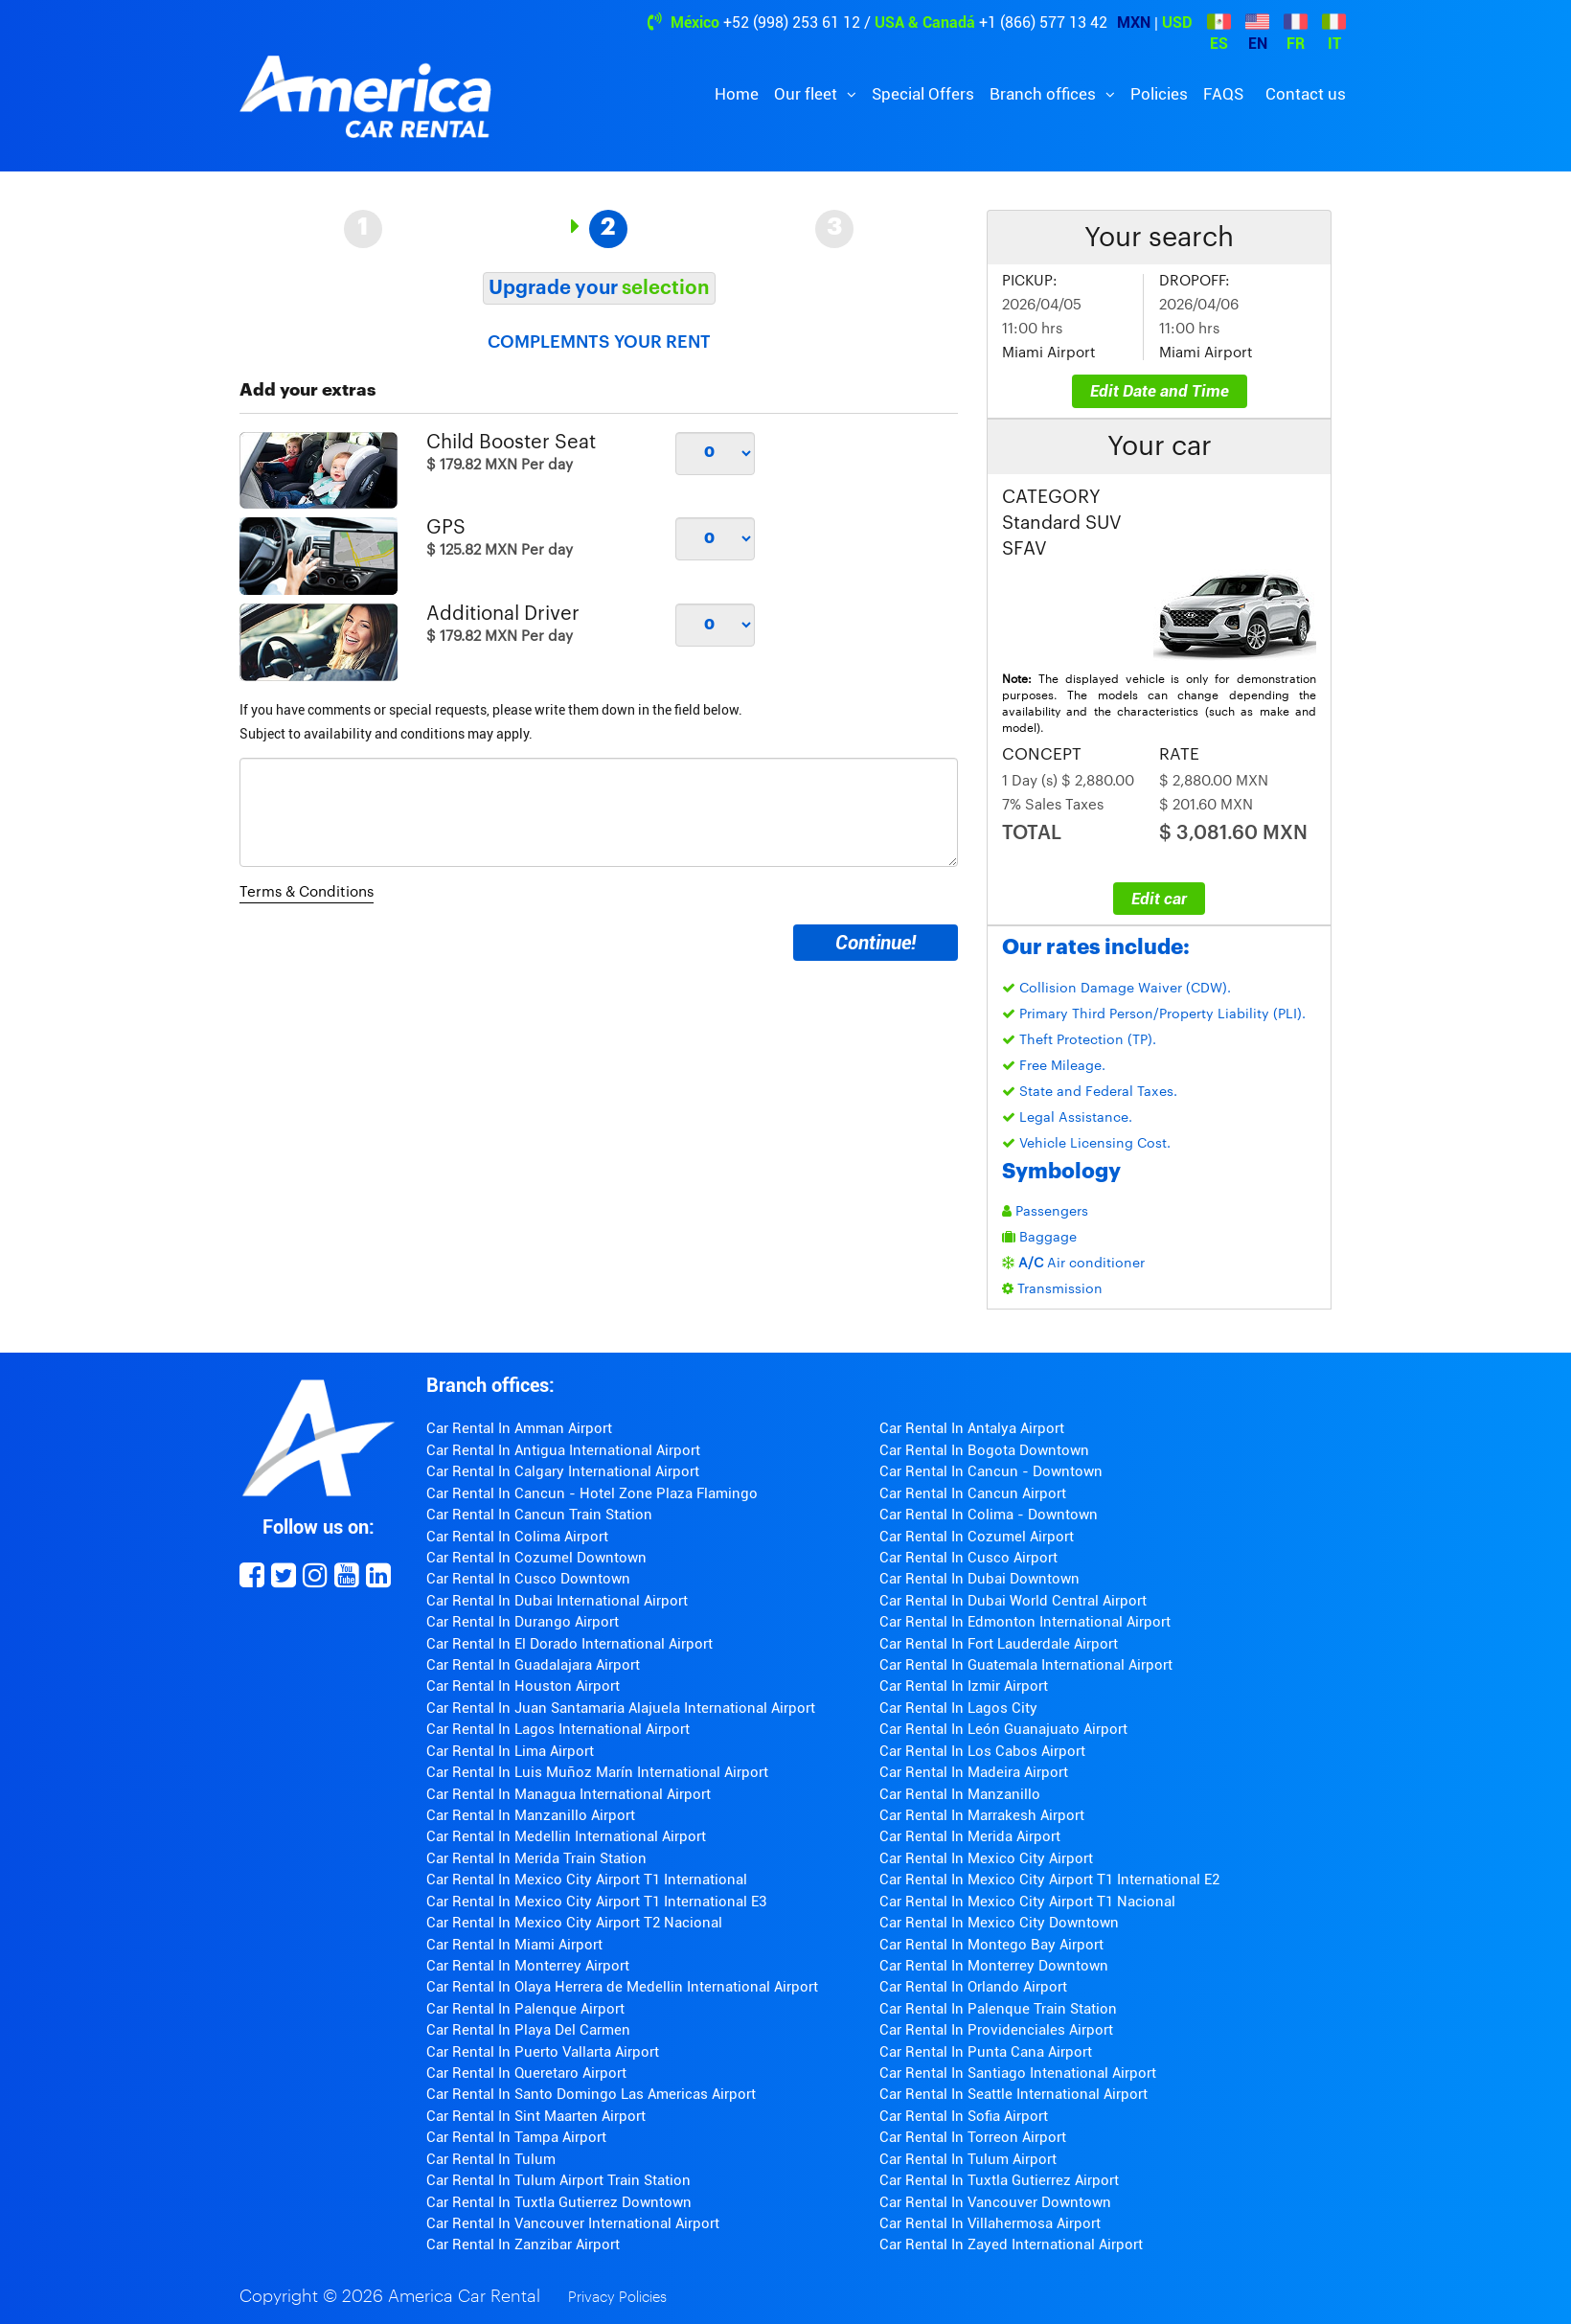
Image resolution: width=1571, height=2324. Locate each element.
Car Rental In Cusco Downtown (528, 1578)
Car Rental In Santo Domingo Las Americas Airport (591, 2094)
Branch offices (1045, 93)
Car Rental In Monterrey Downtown (993, 1965)
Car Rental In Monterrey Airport (527, 1965)
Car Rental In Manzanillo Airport (530, 1815)
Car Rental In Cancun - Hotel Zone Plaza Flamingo (592, 1493)
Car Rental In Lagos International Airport (558, 1729)
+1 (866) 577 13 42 (1043, 22)
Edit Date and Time (1159, 390)
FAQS (1223, 93)
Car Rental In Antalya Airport (971, 1428)
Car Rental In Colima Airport (517, 1536)
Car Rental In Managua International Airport (568, 1794)
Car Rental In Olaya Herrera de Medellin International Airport (622, 1986)
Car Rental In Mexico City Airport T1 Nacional (1027, 1901)
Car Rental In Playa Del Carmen (528, 2030)
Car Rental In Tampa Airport (516, 2137)
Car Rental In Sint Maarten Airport (536, 2116)
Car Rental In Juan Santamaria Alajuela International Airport (620, 1708)
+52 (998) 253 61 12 (791, 22)
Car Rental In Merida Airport (969, 1836)
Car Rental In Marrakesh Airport (981, 1815)
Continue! (875, 942)
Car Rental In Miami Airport (514, 1944)
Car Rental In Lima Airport (510, 1751)
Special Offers (923, 93)
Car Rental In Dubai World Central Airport (1013, 1600)
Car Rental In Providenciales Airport (996, 2030)
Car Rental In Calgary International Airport (562, 1471)
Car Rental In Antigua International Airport (563, 1450)
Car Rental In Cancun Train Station (539, 1514)
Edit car (1159, 898)
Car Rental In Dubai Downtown (979, 1578)
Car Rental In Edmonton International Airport (1025, 1621)
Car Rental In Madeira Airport (973, 1772)
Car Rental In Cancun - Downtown (991, 1471)
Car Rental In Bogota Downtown (984, 1450)
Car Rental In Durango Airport (522, 1621)
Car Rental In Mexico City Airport (986, 1858)
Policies (1159, 93)
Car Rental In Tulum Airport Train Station (558, 2180)
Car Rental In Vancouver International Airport (572, 2223)
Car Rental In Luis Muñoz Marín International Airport (597, 1772)
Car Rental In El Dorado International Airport (569, 1643)
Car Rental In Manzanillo (959, 1794)
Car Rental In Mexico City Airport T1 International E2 (1049, 1879)
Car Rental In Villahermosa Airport (990, 2223)
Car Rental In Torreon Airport (972, 2137)
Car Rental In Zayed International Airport (1011, 2244)
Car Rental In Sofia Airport (963, 2116)
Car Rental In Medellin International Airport (566, 1836)
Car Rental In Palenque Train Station (998, 2008)
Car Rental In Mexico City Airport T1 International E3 (596, 1901)
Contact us (1305, 93)
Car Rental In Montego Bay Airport (991, 1944)
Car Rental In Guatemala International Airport (1026, 1665)
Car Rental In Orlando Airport (973, 1986)
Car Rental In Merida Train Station (536, 1858)
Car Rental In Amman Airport (519, 1428)
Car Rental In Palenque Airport (525, 2008)
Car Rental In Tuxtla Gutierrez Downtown (559, 2202)
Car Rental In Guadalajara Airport (533, 1665)
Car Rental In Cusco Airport (968, 1557)
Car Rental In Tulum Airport (968, 2159)
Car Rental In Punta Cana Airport (985, 2052)
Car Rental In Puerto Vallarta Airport (542, 2052)
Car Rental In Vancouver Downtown (995, 2202)
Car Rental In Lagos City (958, 1708)
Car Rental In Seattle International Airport (1013, 2094)
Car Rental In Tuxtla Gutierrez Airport (999, 2180)
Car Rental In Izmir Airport (963, 1686)
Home (737, 93)
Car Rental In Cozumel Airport (976, 1536)
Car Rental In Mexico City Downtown (999, 1922)
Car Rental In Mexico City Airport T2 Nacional (574, 1922)
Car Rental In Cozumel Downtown (536, 1557)
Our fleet (807, 93)
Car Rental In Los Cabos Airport (982, 1751)
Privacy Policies (617, 2297)
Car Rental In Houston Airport (523, 1686)
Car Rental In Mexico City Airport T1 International (586, 1879)
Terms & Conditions (306, 892)
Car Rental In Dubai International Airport (557, 1600)
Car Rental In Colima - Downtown (988, 1514)
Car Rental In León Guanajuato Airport (1003, 1729)
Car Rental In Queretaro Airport (526, 2073)
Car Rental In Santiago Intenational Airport (1017, 2073)
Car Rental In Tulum (491, 2159)
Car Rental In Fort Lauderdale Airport (998, 1643)
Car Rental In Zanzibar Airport (523, 2244)
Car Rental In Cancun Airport (972, 1493)
